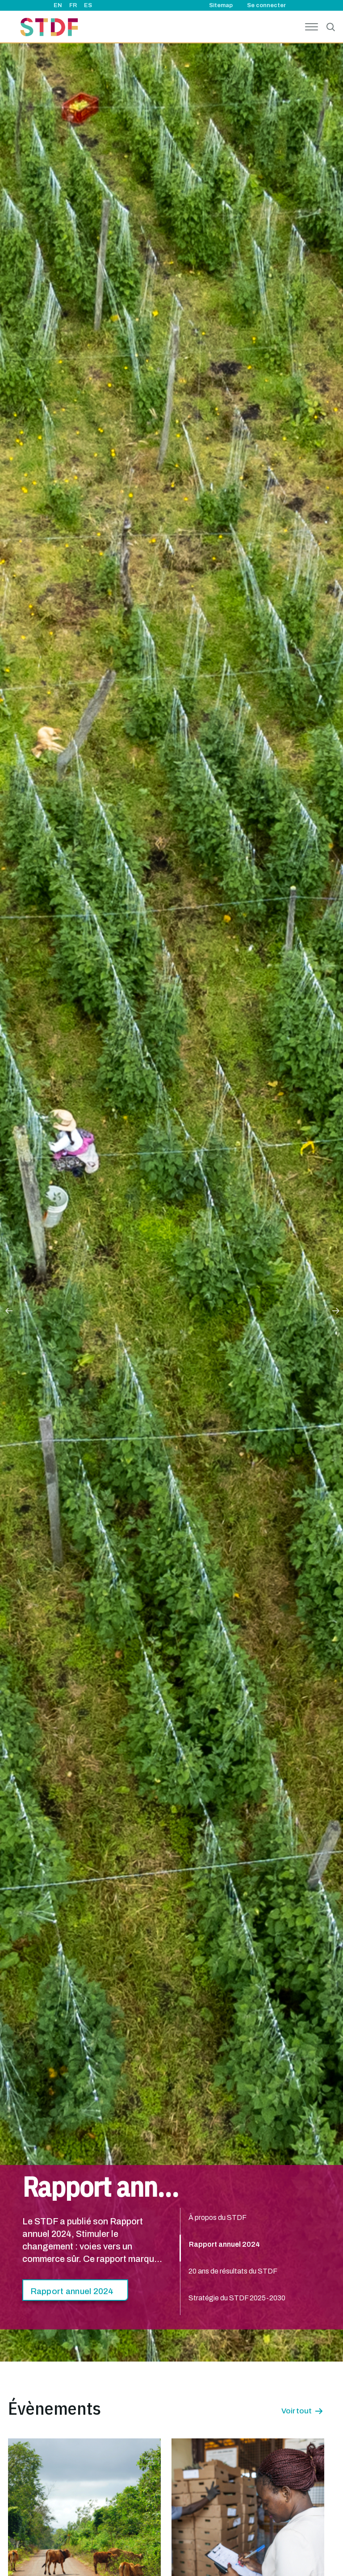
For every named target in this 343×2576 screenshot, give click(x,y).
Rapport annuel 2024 (72, 2291)
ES (88, 5)
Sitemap (221, 5)
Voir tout (296, 2411)
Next (334, 1309)
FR (73, 5)
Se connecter (266, 5)
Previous (8, 1309)
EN (58, 5)
